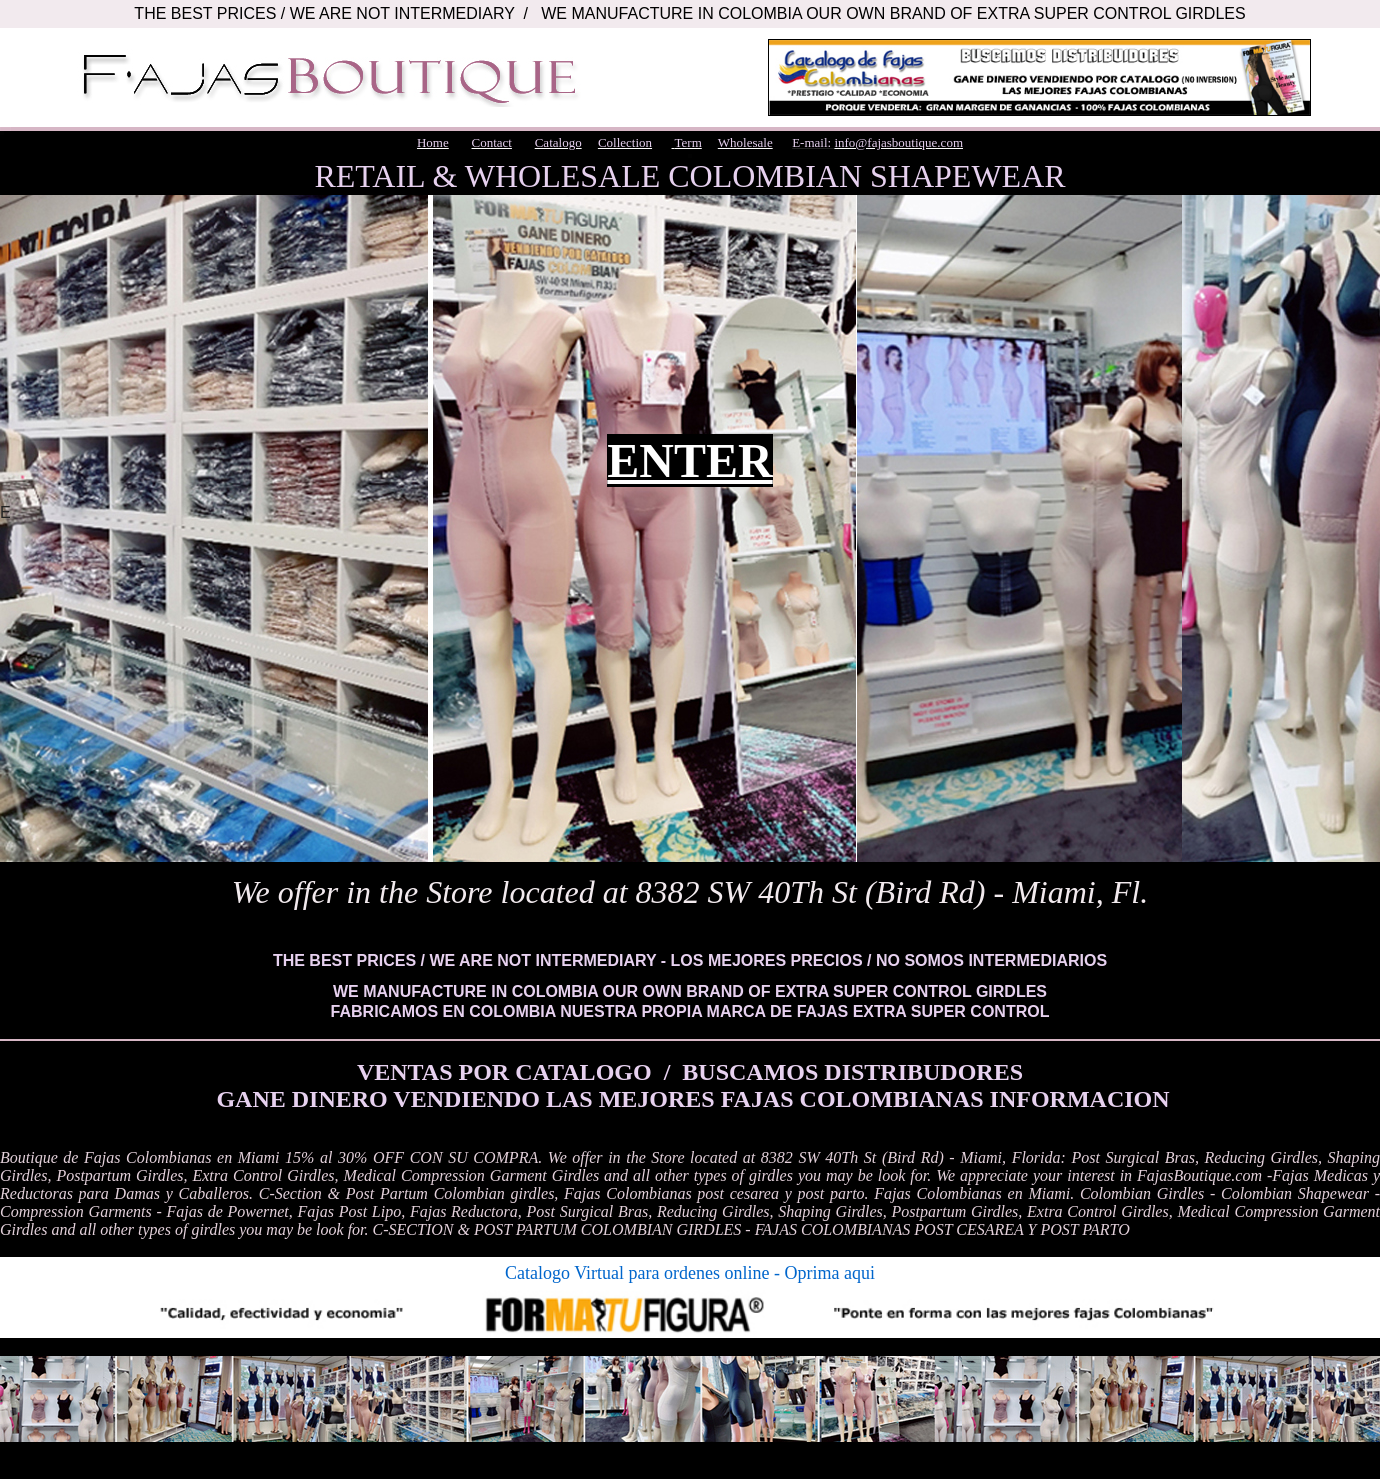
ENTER (689, 460)
